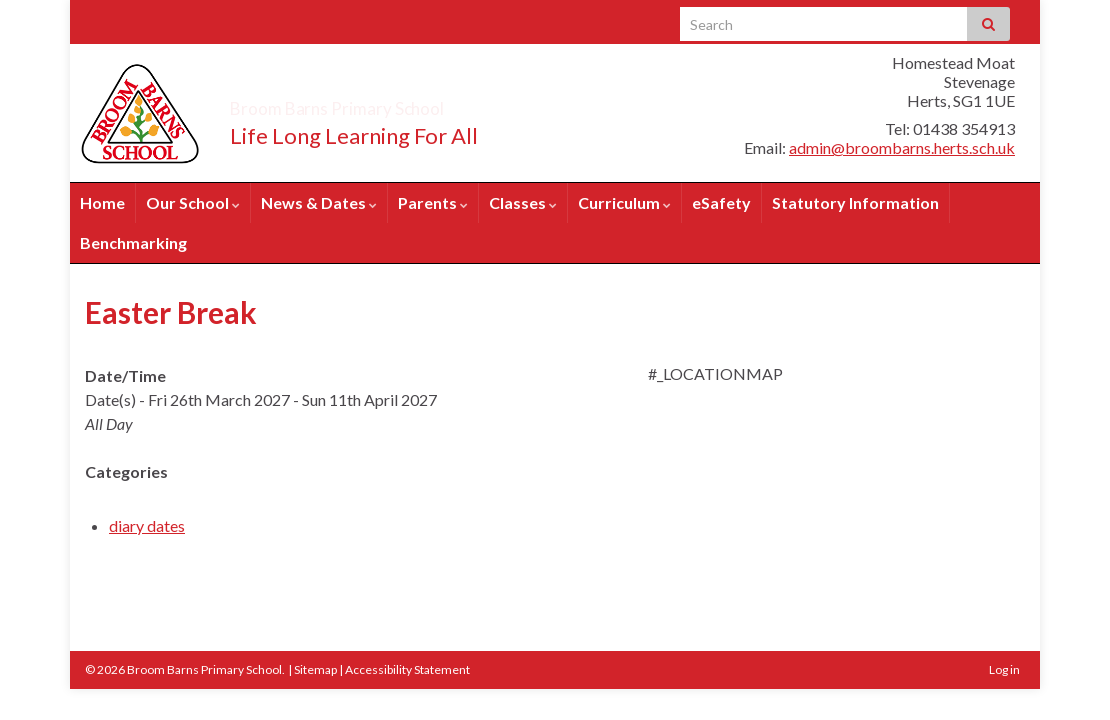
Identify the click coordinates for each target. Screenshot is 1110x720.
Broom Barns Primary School (414, 102)
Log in (1004, 669)
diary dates (147, 525)
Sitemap (315, 669)
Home (102, 202)
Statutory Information (855, 202)
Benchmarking (133, 242)
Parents (433, 202)
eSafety (721, 202)
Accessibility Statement (407, 669)
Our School (193, 202)
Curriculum (624, 202)
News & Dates (319, 202)
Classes (523, 202)
